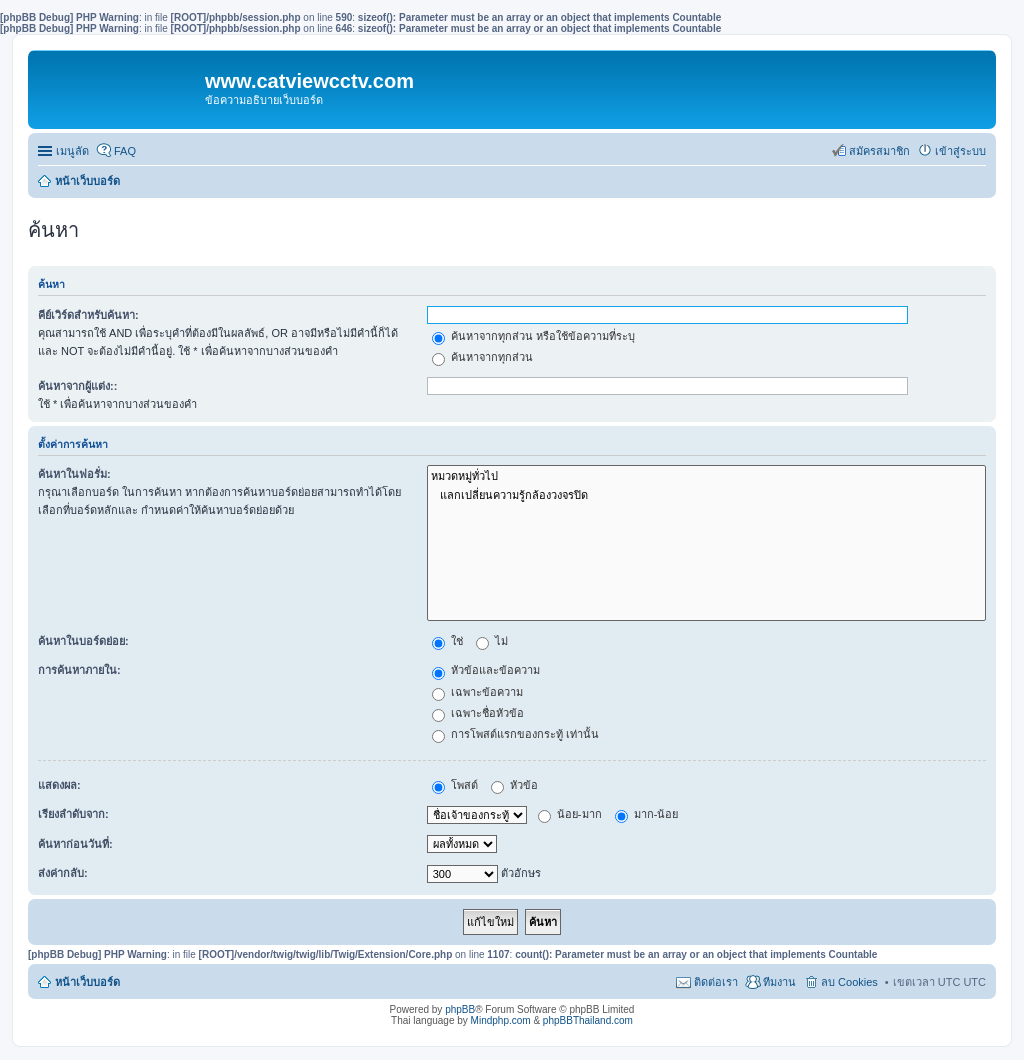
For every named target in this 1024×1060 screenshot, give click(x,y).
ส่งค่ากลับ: (63, 873)
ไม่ (492, 641)
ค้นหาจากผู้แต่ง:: (77, 386)
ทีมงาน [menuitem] (779, 982)
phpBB (460, 1009)
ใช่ (447, 641)
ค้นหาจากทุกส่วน (482, 357)
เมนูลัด (72, 151)
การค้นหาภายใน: (79, 670)
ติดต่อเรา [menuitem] (716, 982)
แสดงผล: (59, 785)
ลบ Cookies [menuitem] (849, 982)
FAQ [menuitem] (125, 151)
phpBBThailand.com (588, 1020)
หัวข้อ (514, 785)
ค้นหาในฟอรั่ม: (74, 474)
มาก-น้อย (647, 814)
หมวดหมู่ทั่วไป (706, 476)
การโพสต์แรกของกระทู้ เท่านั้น (515, 734)
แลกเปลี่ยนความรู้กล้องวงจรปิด (706, 495)
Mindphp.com (501, 1020)
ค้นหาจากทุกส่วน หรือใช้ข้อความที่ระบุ (533, 336)
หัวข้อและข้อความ (486, 670)
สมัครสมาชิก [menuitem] (879, 151)
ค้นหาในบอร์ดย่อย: (83, 641)
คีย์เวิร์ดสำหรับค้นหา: (88, 315)
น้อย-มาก (570, 814)
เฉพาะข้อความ (477, 692)
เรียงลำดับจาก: (73, 814)
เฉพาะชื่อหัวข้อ (478, 713)
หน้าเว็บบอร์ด (87, 181)
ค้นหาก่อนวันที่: (75, 844)
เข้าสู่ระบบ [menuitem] (960, 151)
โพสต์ (455, 785)
